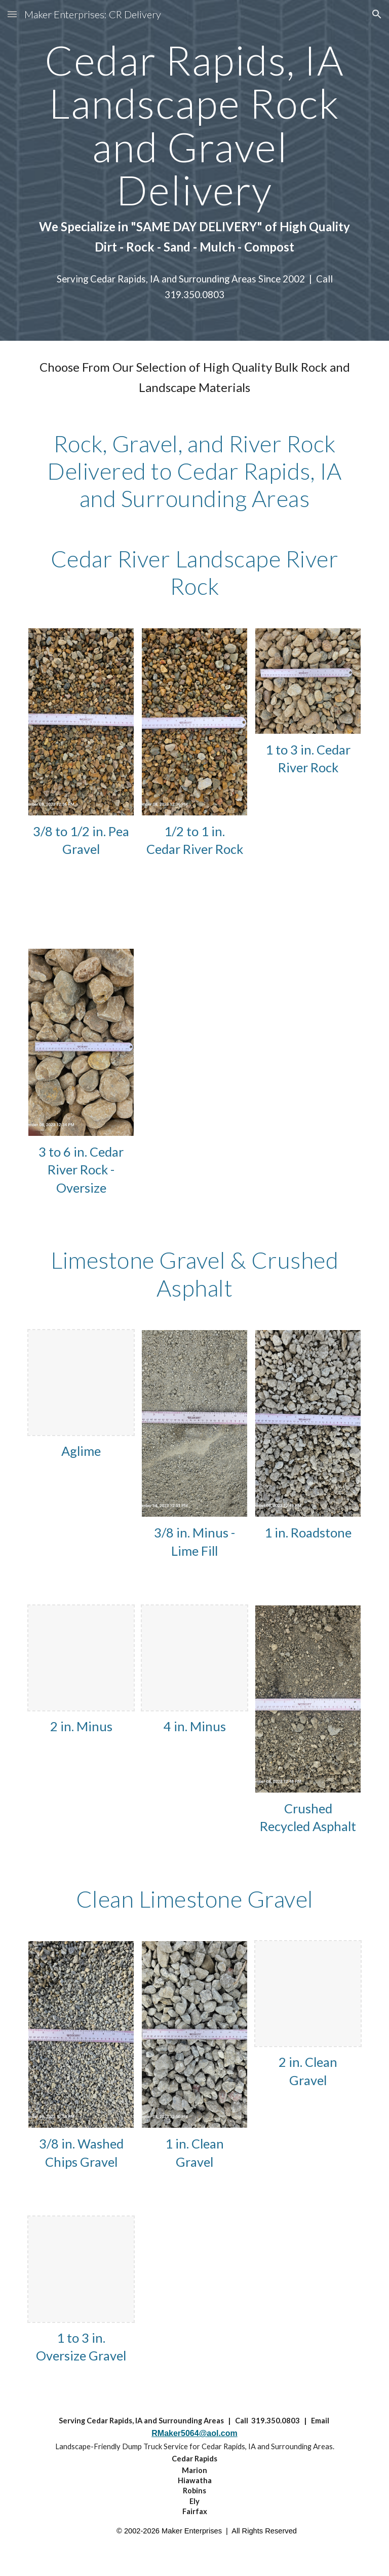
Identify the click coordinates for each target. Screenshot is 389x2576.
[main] (194, 147)
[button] (12, 14)
